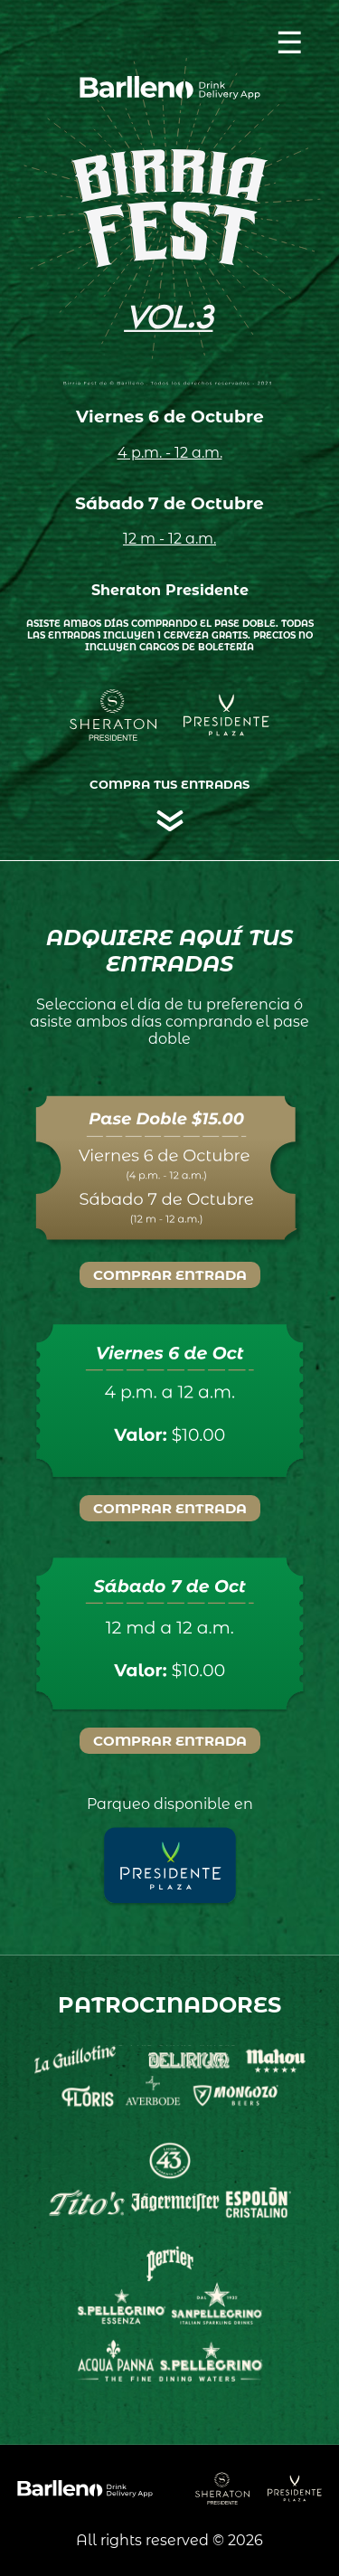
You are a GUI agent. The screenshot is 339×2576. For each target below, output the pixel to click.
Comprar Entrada (170, 1274)
